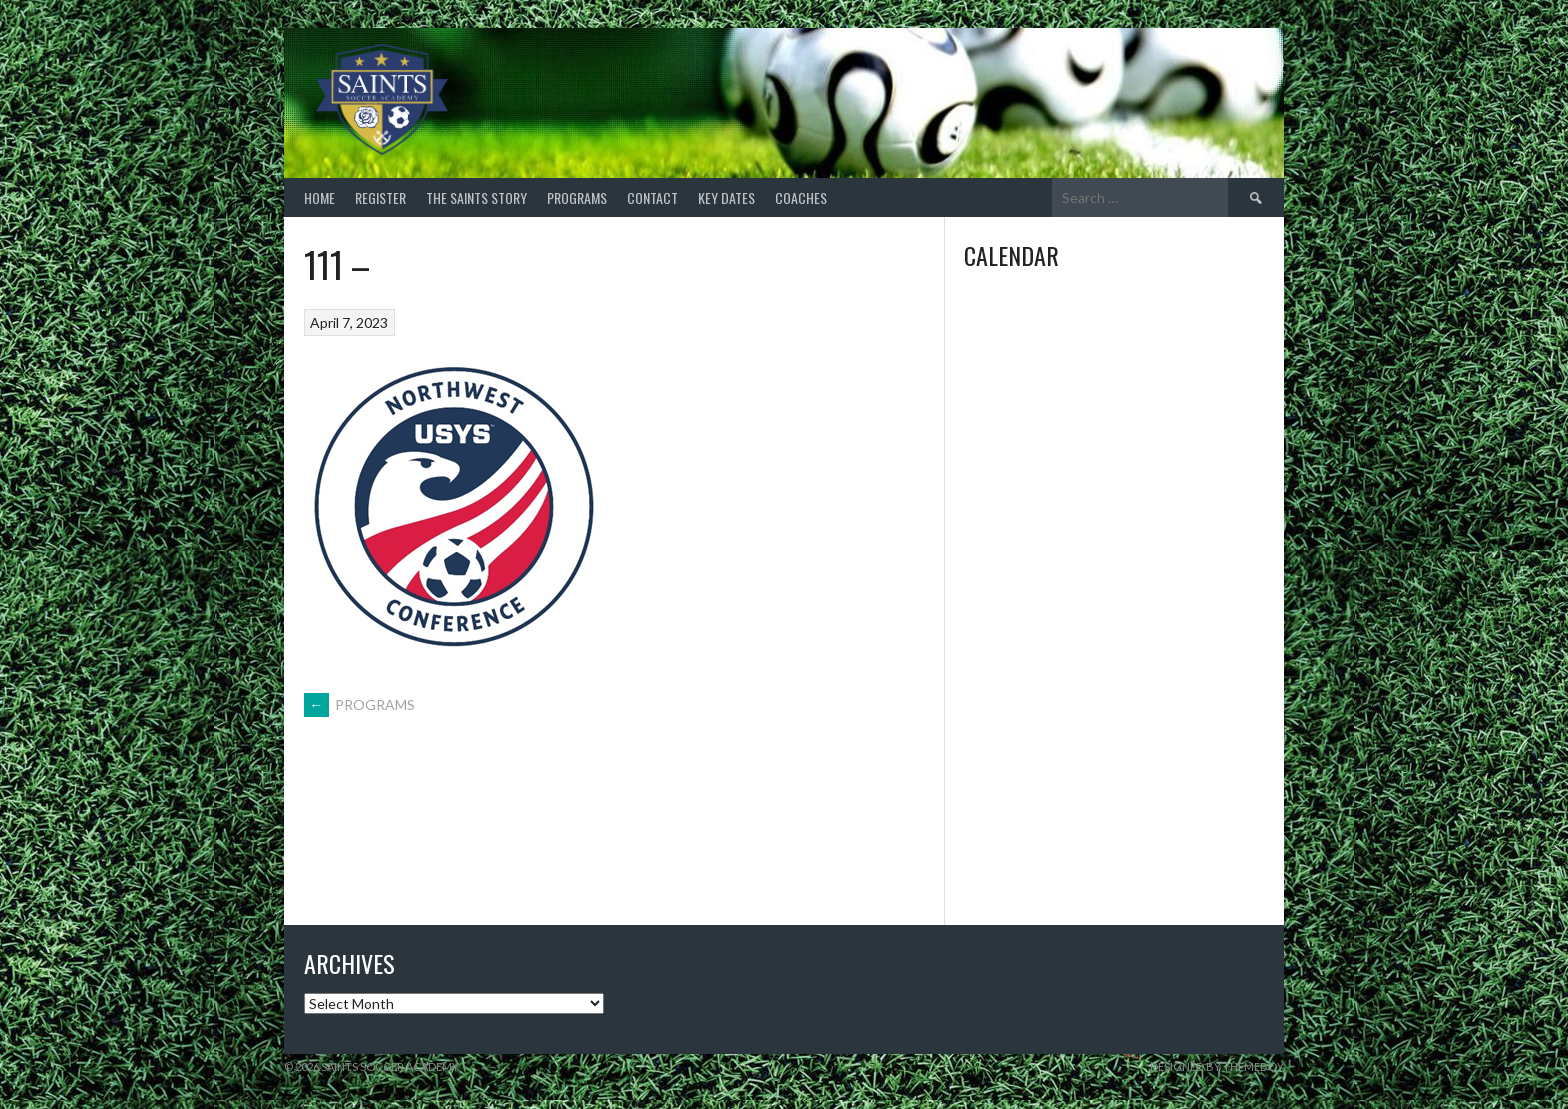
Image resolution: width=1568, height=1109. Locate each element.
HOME (319, 197)
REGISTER (380, 197)
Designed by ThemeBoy (1217, 1066)
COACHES (801, 197)
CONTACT (652, 197)
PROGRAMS (577, 197)
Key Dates (726, 197)
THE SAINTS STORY (476, 197)
